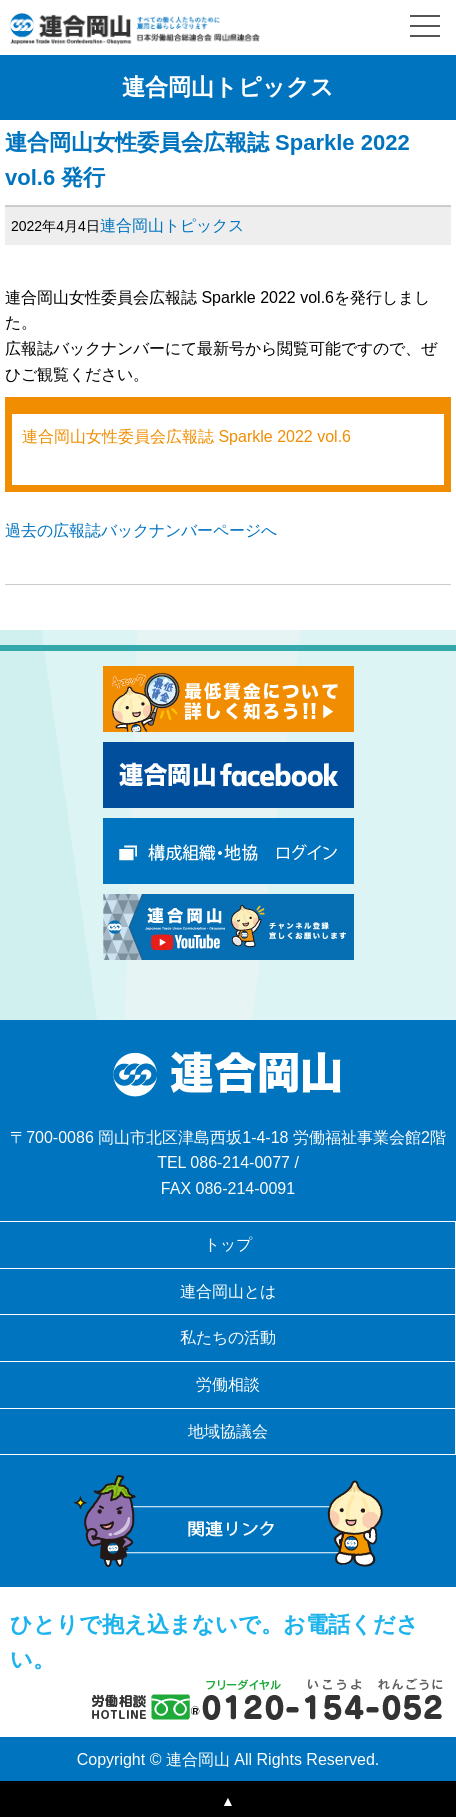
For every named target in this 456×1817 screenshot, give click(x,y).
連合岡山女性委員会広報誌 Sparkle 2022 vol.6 (186, 436)
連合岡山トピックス (172, 225)
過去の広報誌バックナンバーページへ (141, 530)
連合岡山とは (228, 1291)
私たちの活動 (228, 1337)
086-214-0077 (240, 1162)
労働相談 (228, 1384)
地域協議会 (228, 1431)
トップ (228, 1244)
